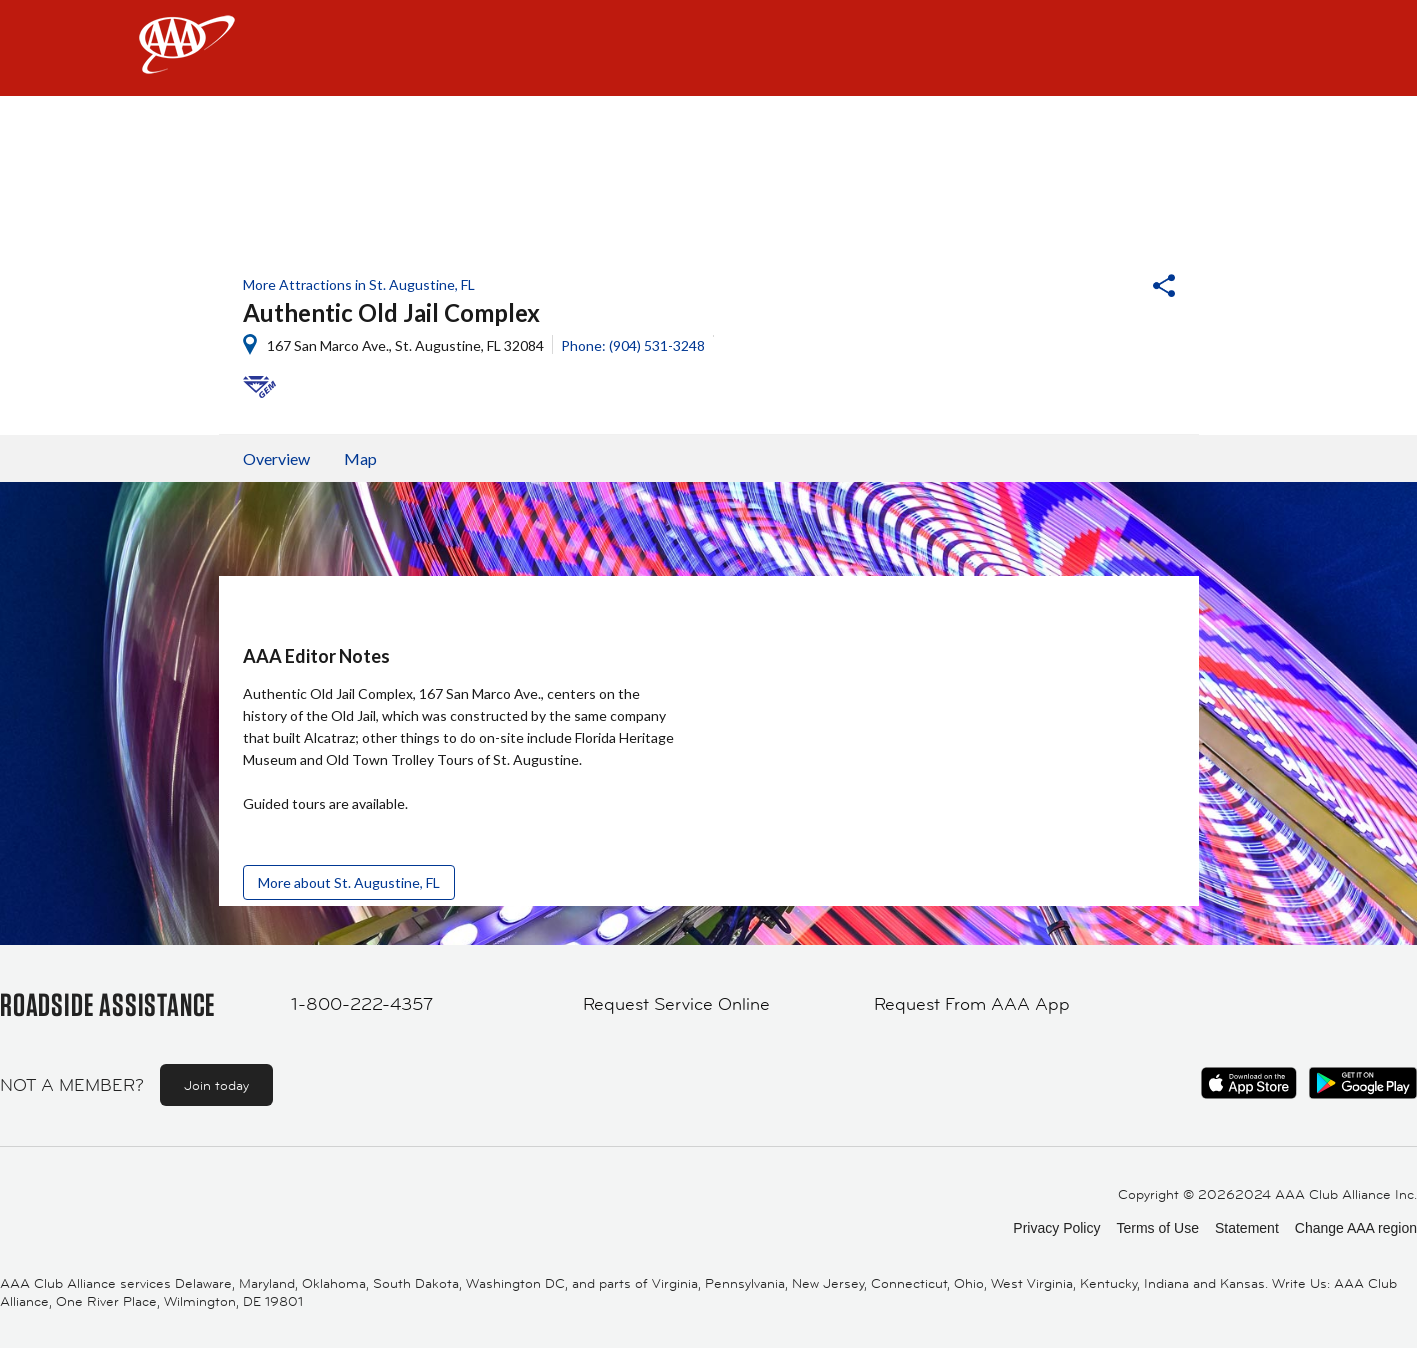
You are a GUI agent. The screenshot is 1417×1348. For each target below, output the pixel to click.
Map (360, 458)
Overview (276, 458)
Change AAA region (1356, 1228)
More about (349, 882)
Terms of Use (1157, 1228)
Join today (216, 1085)
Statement (1247, 1228)
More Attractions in (359, 284)
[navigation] (708, 48)
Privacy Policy (1056, 1228)
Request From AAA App (972, 1004)
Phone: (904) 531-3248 (633, 345)
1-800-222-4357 (362, 1004)
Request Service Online (676, 1004)
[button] (1110, 288)
